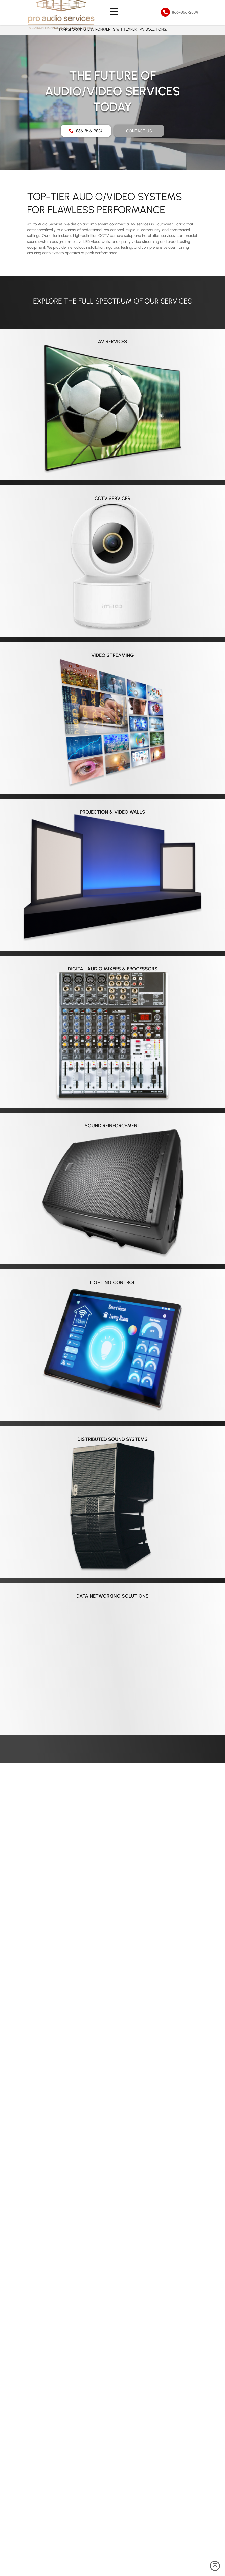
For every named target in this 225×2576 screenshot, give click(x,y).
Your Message (48, 2418)
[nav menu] (112, 11)
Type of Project (49, 2384)
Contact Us (139, 130)
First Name (46, 2329)
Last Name (125, 2329)
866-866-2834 (177, 12)
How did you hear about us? (139, 2384)
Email (42, 2356)
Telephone (124, 2356)
